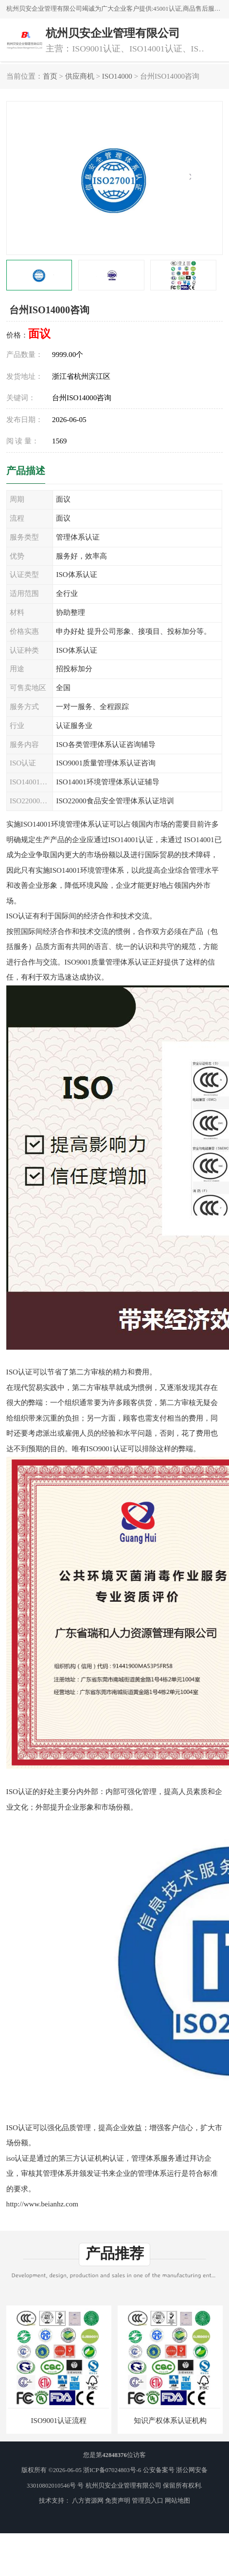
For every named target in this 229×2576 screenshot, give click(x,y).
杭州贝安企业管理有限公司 (123, 2485)
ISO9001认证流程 (59, 2420)
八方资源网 (88, 2500)
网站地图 (177, 2500)
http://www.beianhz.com (42, 2204)
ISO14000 (117, 76)
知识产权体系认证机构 (170, 2420)
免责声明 (117, 2500)
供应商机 (79, 76)
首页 (50, 76)
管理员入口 (147, 2500)
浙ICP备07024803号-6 (112, 2470)
